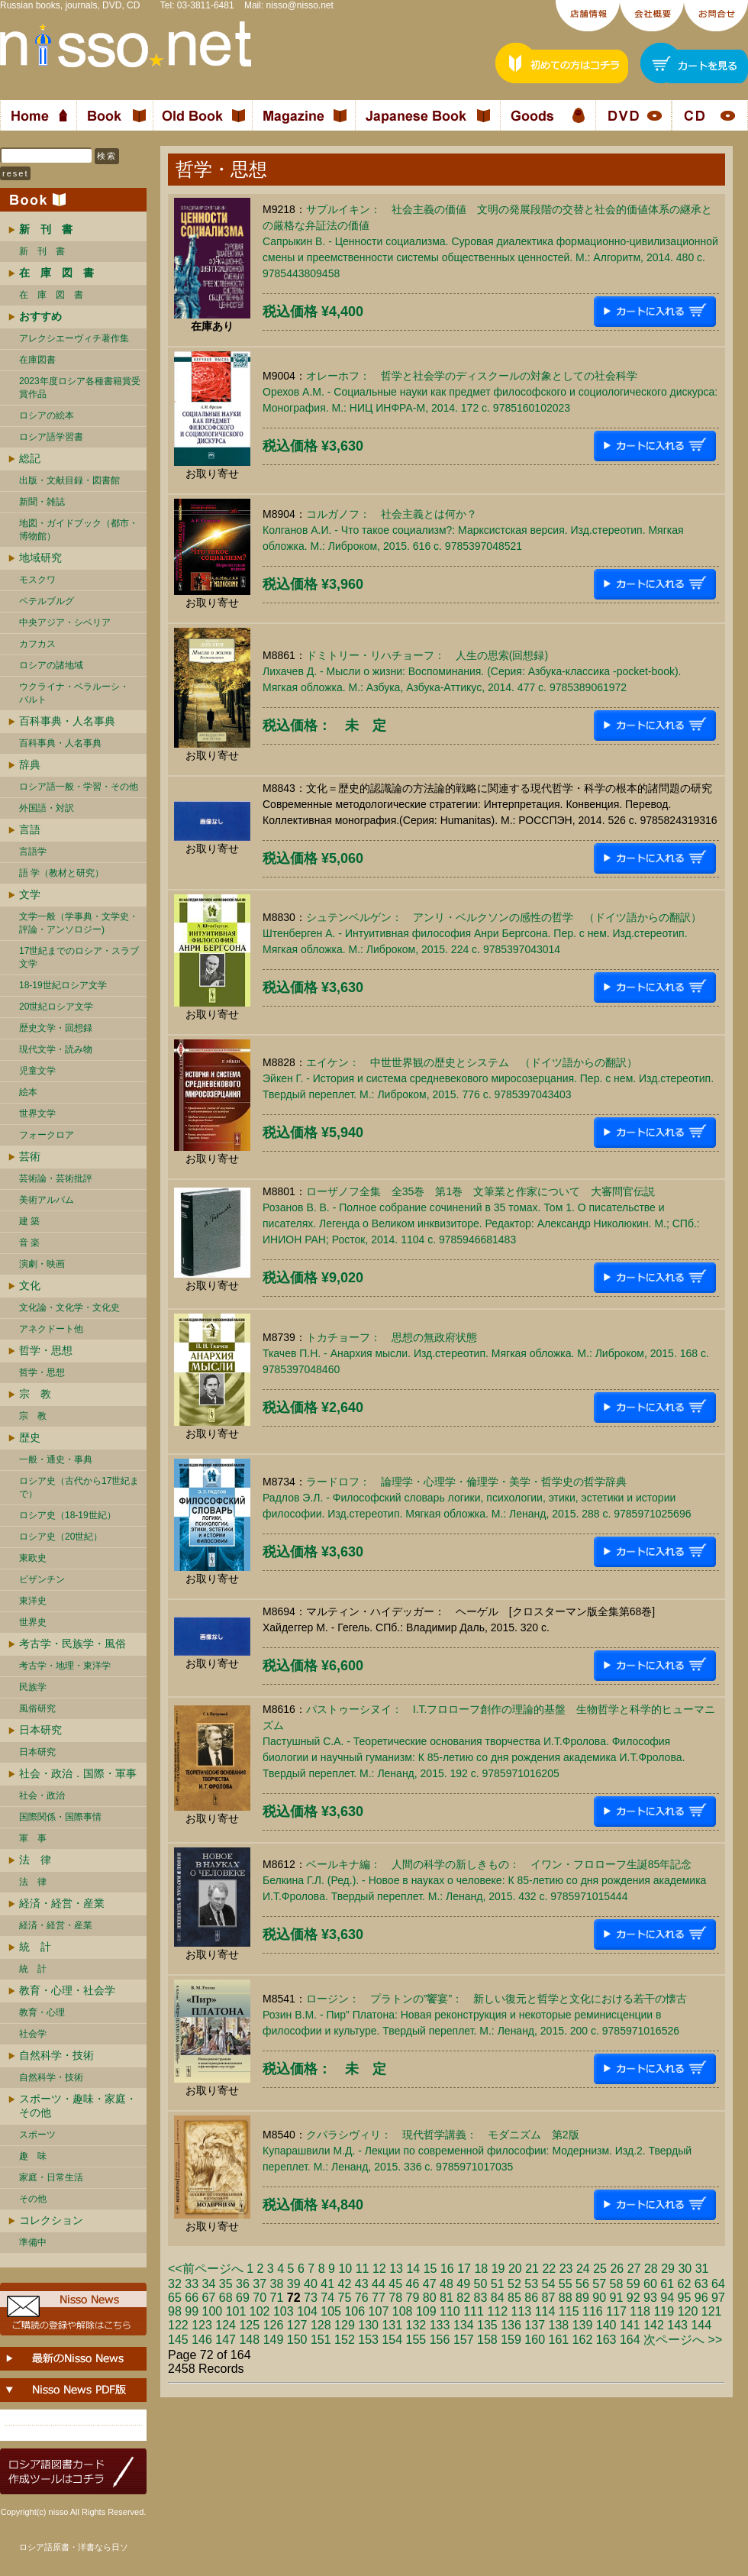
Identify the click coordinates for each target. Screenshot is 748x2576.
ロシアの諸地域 (51, 665)
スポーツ (37, 2134)
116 (592, 2311)
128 (321, 2325)
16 (447, 2268)
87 (549, 2297)
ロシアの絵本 (46, 415)
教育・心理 (42, 2012)
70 (259, 2297)
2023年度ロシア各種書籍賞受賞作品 (79, 387)
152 (344, 2339)
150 (297, 2339)
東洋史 (33, 1600)
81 (446, 2297)
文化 (29, 1285)
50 (481, 2283)
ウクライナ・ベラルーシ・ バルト (74, 693)
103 (283, 2311)
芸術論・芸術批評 (55, 1178)
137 (534, 2325)
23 (566, 2268)
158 (487, 2339)
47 (430, 2283)
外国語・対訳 (46, 808)
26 (617, 2268)
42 (345, 2283)
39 (294, 2283)
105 (331, 2311)
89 (582, 2297)
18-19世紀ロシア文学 (63, 985)
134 (463, 2325)
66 (191, 2297)
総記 (29, 458)
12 (379, 2268)
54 (549, 2283)
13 (396, 2268)
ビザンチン (42, 1579)
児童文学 (37, 1070)
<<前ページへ (205, 2268)
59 (633, 2283)
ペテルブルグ (46, 601)
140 (606, 2325)
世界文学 (37, 1113)
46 (413, 2283)
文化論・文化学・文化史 (69, 1307)
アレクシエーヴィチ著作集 (74, 338)
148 (249, 2339)
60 (650, 2283)
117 (616, 2311)
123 (202, 2325)
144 (701, 2325)
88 (565, 2297)
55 (565, 2283)
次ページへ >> (682, 2339)
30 (685, 2268)
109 (426, 2311)
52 (514, 2283)
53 (531, 2283)
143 (677, 2325)
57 (599, 2283)
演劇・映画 (42, 1264)
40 (311, 2283)
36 (243, 2283)
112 (497, 2311)
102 (260, 2311)
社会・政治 (42, 1795)
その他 (33, 2198)
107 (379, 2311)
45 (395, 2283)
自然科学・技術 (56, 2055)
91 (617, 2297)
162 (582, 2339)
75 (345, 2297)
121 (711, 2311)
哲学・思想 (46, 1350)
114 (545, 2311)
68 (226, 2297)
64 (718, 2283)
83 (481, 2297)
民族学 (33, 1687)
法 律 (35, 1860)
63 (701, 2283)
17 (464, 2268)
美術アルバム (46, 1199)
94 (667, 2297)
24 (583, 2268)
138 (559, 2325)
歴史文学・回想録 (55, 1028)
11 (362, 2268)
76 (362, 2297)
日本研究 (40, 1730)
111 (473, 2311)
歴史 (29, 1437)
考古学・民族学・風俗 (72, 1643)
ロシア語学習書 (51, 436)
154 (392, 2339)
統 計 (35, 1947)
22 (549, 2268)
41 (327, 2283)
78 (395, 2297)
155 (416, 2339)
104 (307, 2311)
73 (311, 2297)
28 (651, 2268)
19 (498, 2268)
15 (430, 2268)
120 (688, 2311)
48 (446, 2283)
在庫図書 (37, 359)
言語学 (33, 851)
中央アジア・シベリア (65, 622)
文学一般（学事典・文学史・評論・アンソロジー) (78, 923)
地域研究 (40, 557)
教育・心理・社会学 (67, 1990)
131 (392, 2325)
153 (368, 2339)
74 (327, 2297)
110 (450, 2311)
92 (633, 2297)
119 (663, 2311)
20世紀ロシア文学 (56, 1006)
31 (702, 2268)
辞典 (29, 764)
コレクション (51, 2220)
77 (378, 2297)
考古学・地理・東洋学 (65, 1665)
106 (354, 2311)
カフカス (37, 643)
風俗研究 (37, 1708)
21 (532, 2268)
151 (321, 2339)
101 (236, 2311)
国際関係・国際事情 (60, 1817)
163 (606, 2339)
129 (344, 2325)
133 (440, 2325)
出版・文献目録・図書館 (69, 480)
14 (413, 2268)
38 (277, 2283)
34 (209, 2283)
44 (378, 2283)
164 (630, 2339)
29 (668, 2268)
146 (202, 2339)
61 (667, 2283)
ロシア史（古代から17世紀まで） (79, 1487)
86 (531, 2297)
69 (243, 2297)
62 (685, 2283)
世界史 (33, 1622)
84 (498, 2297)
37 (259, 2283)
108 (402, 2311)
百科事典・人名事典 (67, 721)
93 (650, 2297)
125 (249, 2325)
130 (368, 2325)
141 (630, 2325)
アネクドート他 (51, 1329)
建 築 (29, 1221)
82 (463, 2297)
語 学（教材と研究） (61, 873)
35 (226, 2283)
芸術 (29, 1156)
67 (209, 2297)
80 (430, 2297)
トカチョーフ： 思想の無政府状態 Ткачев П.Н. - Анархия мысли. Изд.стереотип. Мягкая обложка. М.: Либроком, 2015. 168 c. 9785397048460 (486, 1353)
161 (559, 2339)
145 (178, 2339)
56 (582, 2283)
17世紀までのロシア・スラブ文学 (79, 957)
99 (191, 2311)
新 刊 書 (42, 251)
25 (600, 2268)
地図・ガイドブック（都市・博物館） (78, 529)
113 (521, 2311)
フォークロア (46, 1135)
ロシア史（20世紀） (60, 1536)
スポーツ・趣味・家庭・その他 (78, 2106)
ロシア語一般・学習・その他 (78, 786)
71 (277, 2297)
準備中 (33, 2242)
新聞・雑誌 (42, 501)
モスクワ (37, 579)
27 (634, 2268)
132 (416, 2325)
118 (640, 2311)
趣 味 (33, 2156)
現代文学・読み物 (55, 1049)
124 (225, 2325)
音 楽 (29, 1242)
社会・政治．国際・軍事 (78, 1773)
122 (178, 2325)
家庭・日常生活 (51, 2177)
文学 (29, 894)
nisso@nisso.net (300, 5)
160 (534, 2339)
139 (582, 2325)
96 (701, 2297)
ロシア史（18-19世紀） (67, 1515)
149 (273, 2339)
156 (440, 2339)
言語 (29, 829)
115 (569, 2311)
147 (225, 2339)
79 (413, 2297)
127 (297, 2325)
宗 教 (35, 1394)
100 (212, 2311)
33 (191, 2283)
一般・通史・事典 (55, 1459)
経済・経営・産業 (62, 1903)
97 (718, 2297)
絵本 (28, 1092)
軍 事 (33, 1838)
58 (617, 2283)
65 (175, 2297)
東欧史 (33, 1558)
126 (273, 2325)
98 (175, 2311)
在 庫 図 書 (51, 294)
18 (481, 2268)
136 (511, 2325)
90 (599, 2297)
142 (653, 2325)
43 (362, 2283)
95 (685, 2297)
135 (487, 2325)
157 (463, 2339)
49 (463, 2283)
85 (514, 2297)
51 (498, 2283)
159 (511, 2339)
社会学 (33, 2033)
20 (515, 2268)
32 (175, 2283)
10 (345, 2268)
